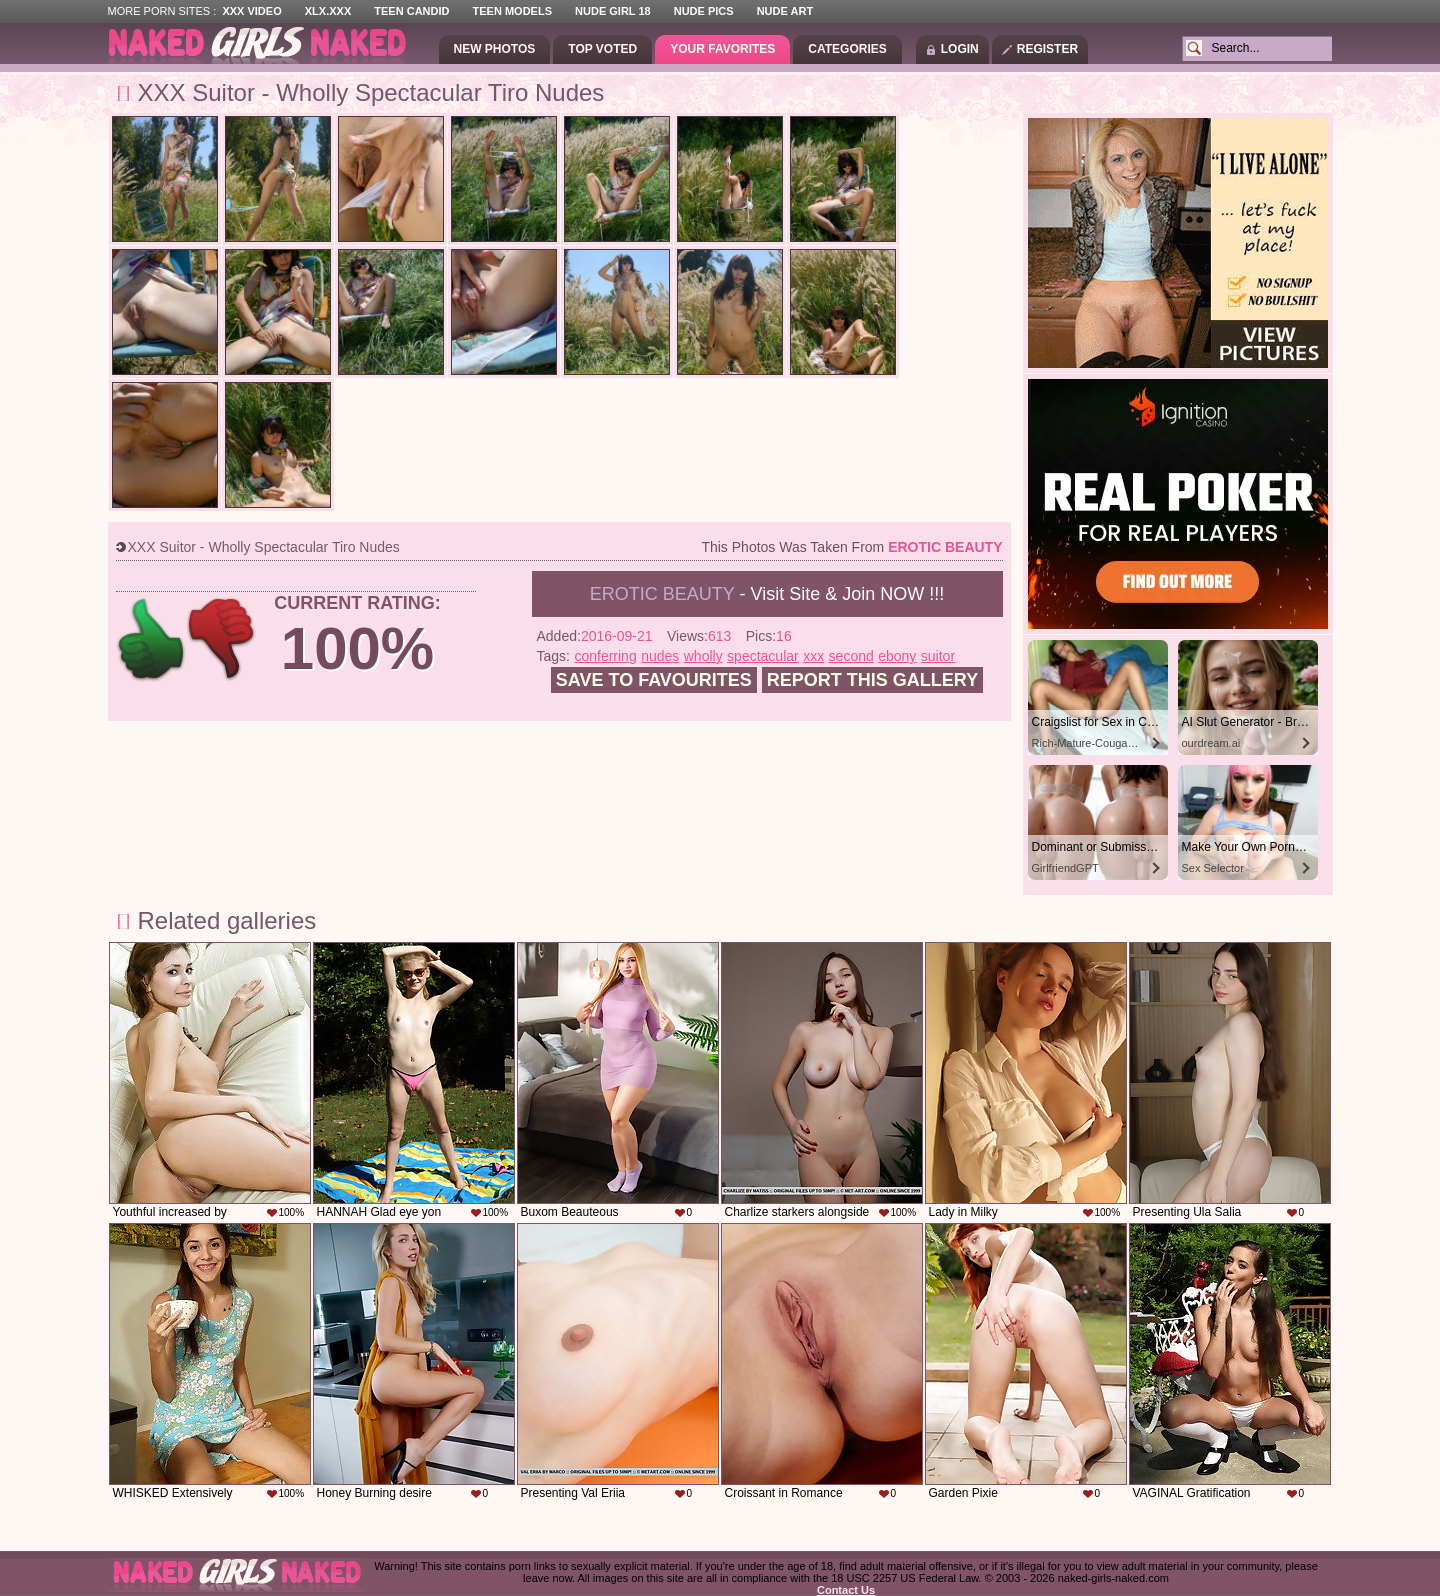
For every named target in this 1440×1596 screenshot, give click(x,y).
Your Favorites (722, 49)
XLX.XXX (328, 11)
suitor (938, 656)
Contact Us (846, 1590)
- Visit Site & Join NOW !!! (767, 594)
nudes (660, 656)
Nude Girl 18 (613, 11)
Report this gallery (872, 680)
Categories (847, 49)
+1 (151, 639)
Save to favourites (654, 680)
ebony (897, 656)
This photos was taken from (851, 547)
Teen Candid (411, 11)
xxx (813, 656)
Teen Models (512, 11)
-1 (222, 639)
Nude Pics (704, 11)
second (851, 656)
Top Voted (602, 49)
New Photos (495, 49)
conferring (605, 656)
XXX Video (251, 11)
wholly (703, 656)
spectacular (763, 656)
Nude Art (785, 11)
